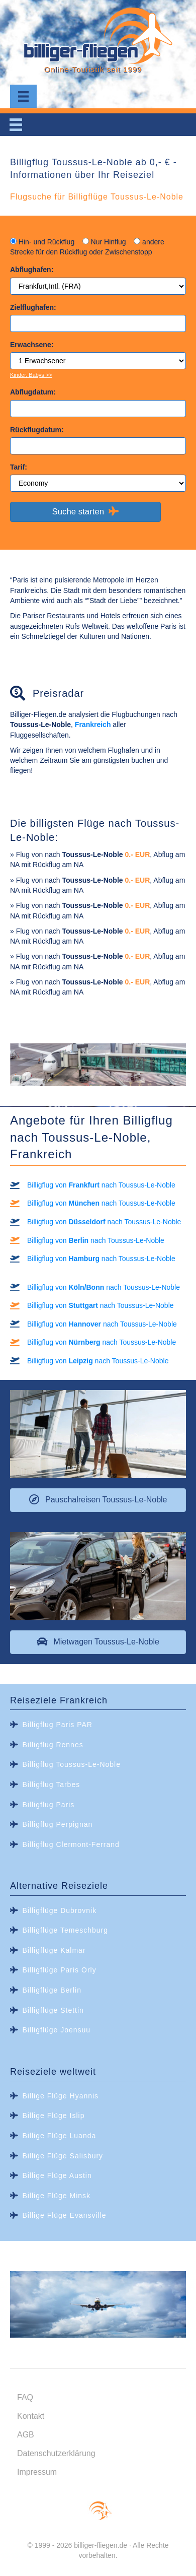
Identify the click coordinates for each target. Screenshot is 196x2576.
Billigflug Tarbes (51, 1784)
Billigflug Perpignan (57, 1824)
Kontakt (30, 2416)
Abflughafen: (31, 270)
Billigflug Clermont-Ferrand (71, 1844)
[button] (98, 1500)
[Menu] (23, 96)
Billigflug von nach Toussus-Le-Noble (101, 1185)
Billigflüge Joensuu (56, 2030)
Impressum (37, 2472)
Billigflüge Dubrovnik (59, 1910)
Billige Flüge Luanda (59, 2136)
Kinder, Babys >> (31, 375)
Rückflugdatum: (37, 430)
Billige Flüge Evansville (64, 2215)
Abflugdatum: (33, 392)
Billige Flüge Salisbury (62, 2156)
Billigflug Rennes (52, 1745)
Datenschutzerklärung (56, 2453)
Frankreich (93, 724)
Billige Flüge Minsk (56, 2196)
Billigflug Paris (48, 1805)
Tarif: (18, 467)
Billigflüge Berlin (51, 1990)
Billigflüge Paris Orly (59, 1970)
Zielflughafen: (33, 307)
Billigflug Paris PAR (57, 1725)
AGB (25, 2434)
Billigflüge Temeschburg (65, 1930)
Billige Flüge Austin (56, 2175)
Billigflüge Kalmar (53, 1950)
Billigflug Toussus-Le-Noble (71, 1764)
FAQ (25, 2397)
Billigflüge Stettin (53, 2010)
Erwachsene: (31, 345)
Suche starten (85, 511)
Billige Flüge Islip (53, 2115)
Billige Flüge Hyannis (60, 2096)
